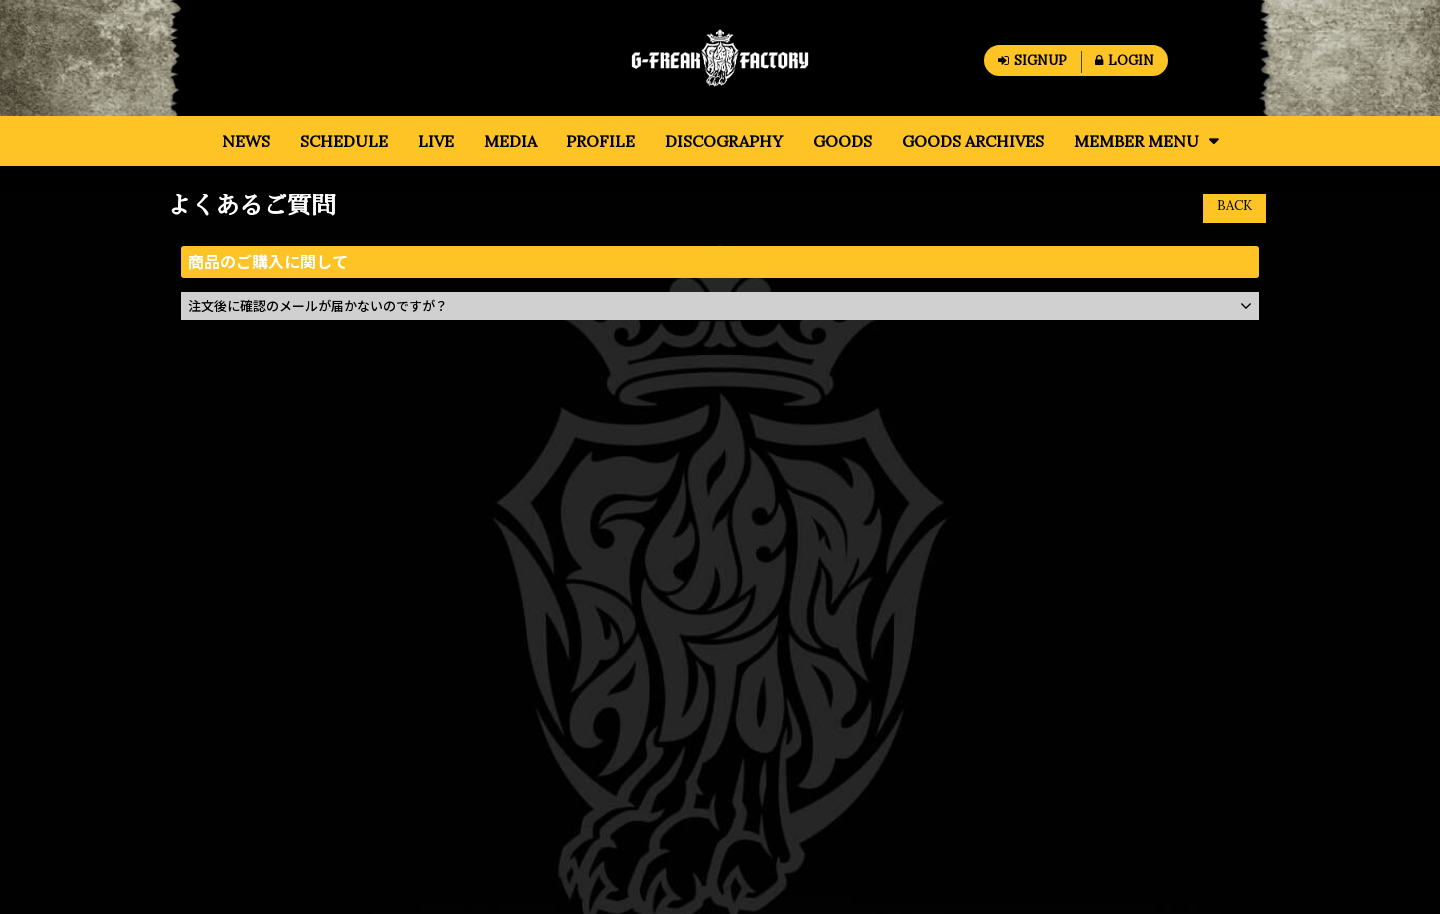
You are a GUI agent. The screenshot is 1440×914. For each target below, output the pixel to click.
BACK (1234, 205)
